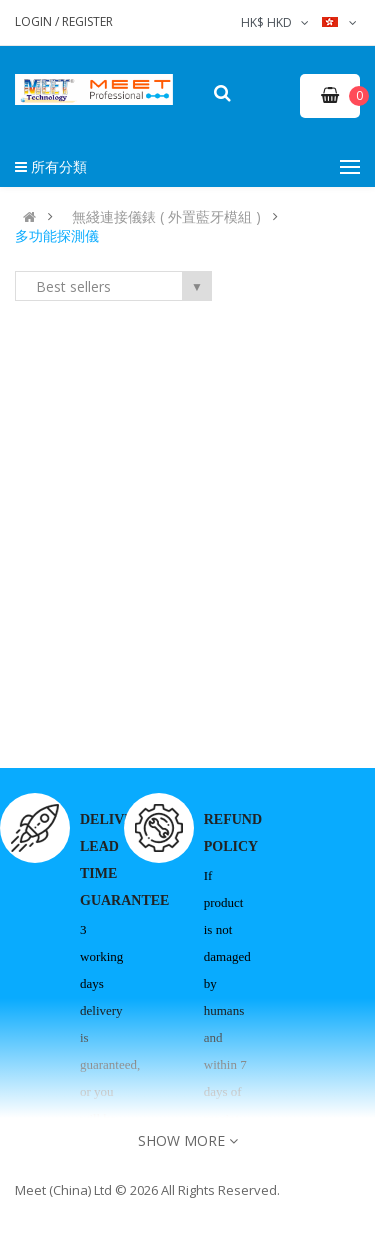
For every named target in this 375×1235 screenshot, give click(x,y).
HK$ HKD (276, 22)
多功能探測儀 (57, 236)
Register (87, 21)
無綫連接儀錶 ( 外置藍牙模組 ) (166, 217)
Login (35, 21)
